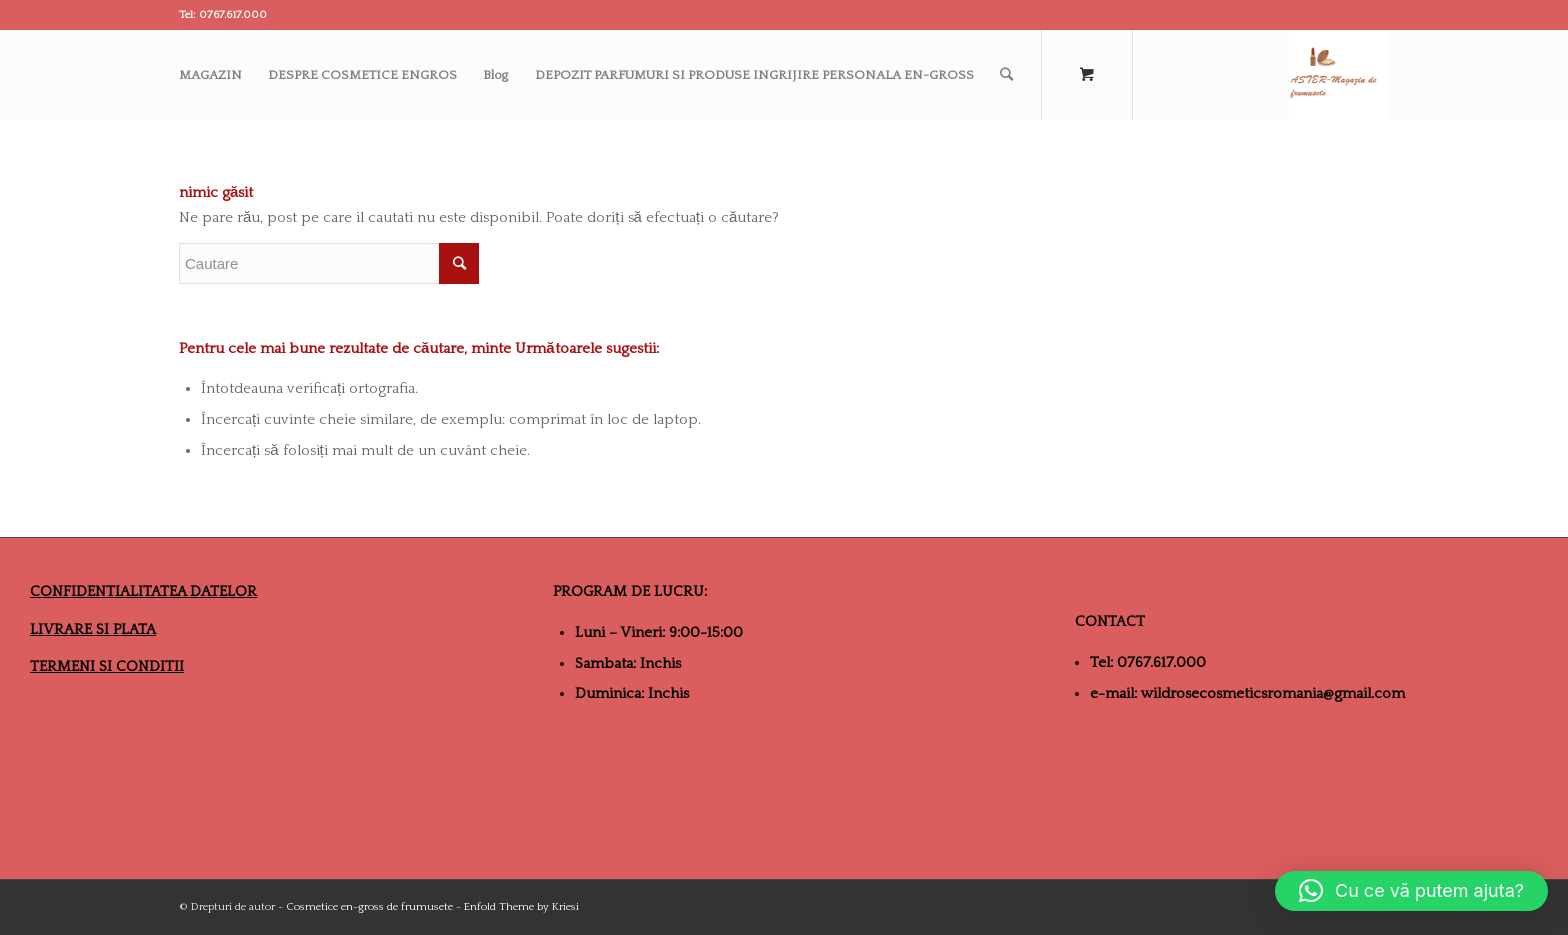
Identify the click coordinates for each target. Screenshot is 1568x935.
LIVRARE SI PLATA (93, 629)
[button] (1411, 891)
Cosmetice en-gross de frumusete (369, 907)
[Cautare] (1006, 75)
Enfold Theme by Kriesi (521, 907)
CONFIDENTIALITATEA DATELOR (143, 591)
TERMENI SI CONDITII (107, 666)
